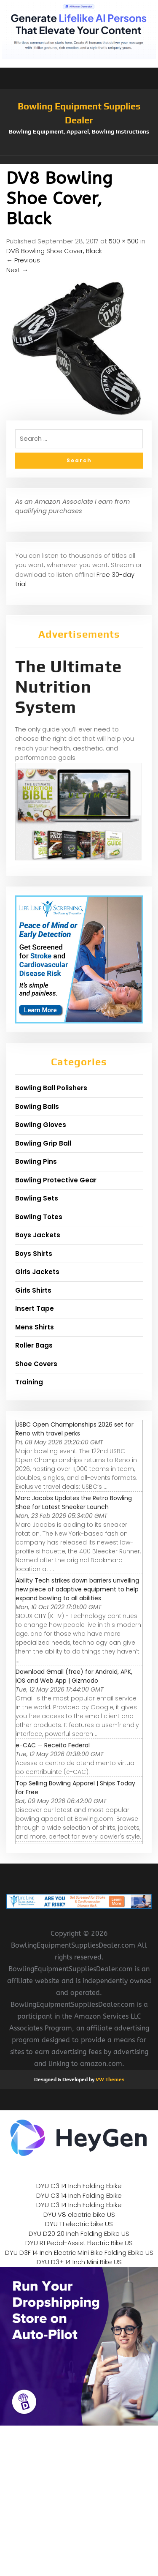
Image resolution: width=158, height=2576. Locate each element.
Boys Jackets (37, 1235)
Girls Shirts (33, 1290)
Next (17, 269)
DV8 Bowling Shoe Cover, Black (54, 250)
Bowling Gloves (40, 1124)
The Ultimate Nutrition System (68, 687)
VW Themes (109, 2079)
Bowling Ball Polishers (51, 1087)
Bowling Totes (38, 1216)
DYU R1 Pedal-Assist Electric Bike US (79, 2242)
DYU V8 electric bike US (79, 2214)
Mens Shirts (34, 1327)
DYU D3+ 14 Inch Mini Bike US (79, 2261)
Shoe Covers (36, 1363)
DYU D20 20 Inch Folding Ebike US (79, 2233)
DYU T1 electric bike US (79, 2223)
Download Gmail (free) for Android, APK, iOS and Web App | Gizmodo (74, 1676)
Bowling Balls (37, 1106)
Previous (23, 260)
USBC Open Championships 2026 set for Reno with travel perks (75, 1429)
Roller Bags (34, 1345)
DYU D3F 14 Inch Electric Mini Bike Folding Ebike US (79, 2252)
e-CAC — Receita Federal (53, 1745)
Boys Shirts (33, 1253)
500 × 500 (124, 241)
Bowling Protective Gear (55, 1180)
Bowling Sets (36, 1198)
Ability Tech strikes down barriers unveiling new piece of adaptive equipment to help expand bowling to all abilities (77, 1589)
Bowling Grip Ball (43, 1143)
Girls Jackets (37, 1271)
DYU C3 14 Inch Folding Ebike (79, 2185)
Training (29, 1382)
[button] (79, 160)
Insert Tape (34, 1308)
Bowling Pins (36, 1161)
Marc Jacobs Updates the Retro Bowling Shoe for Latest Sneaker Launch (74, 1502)
